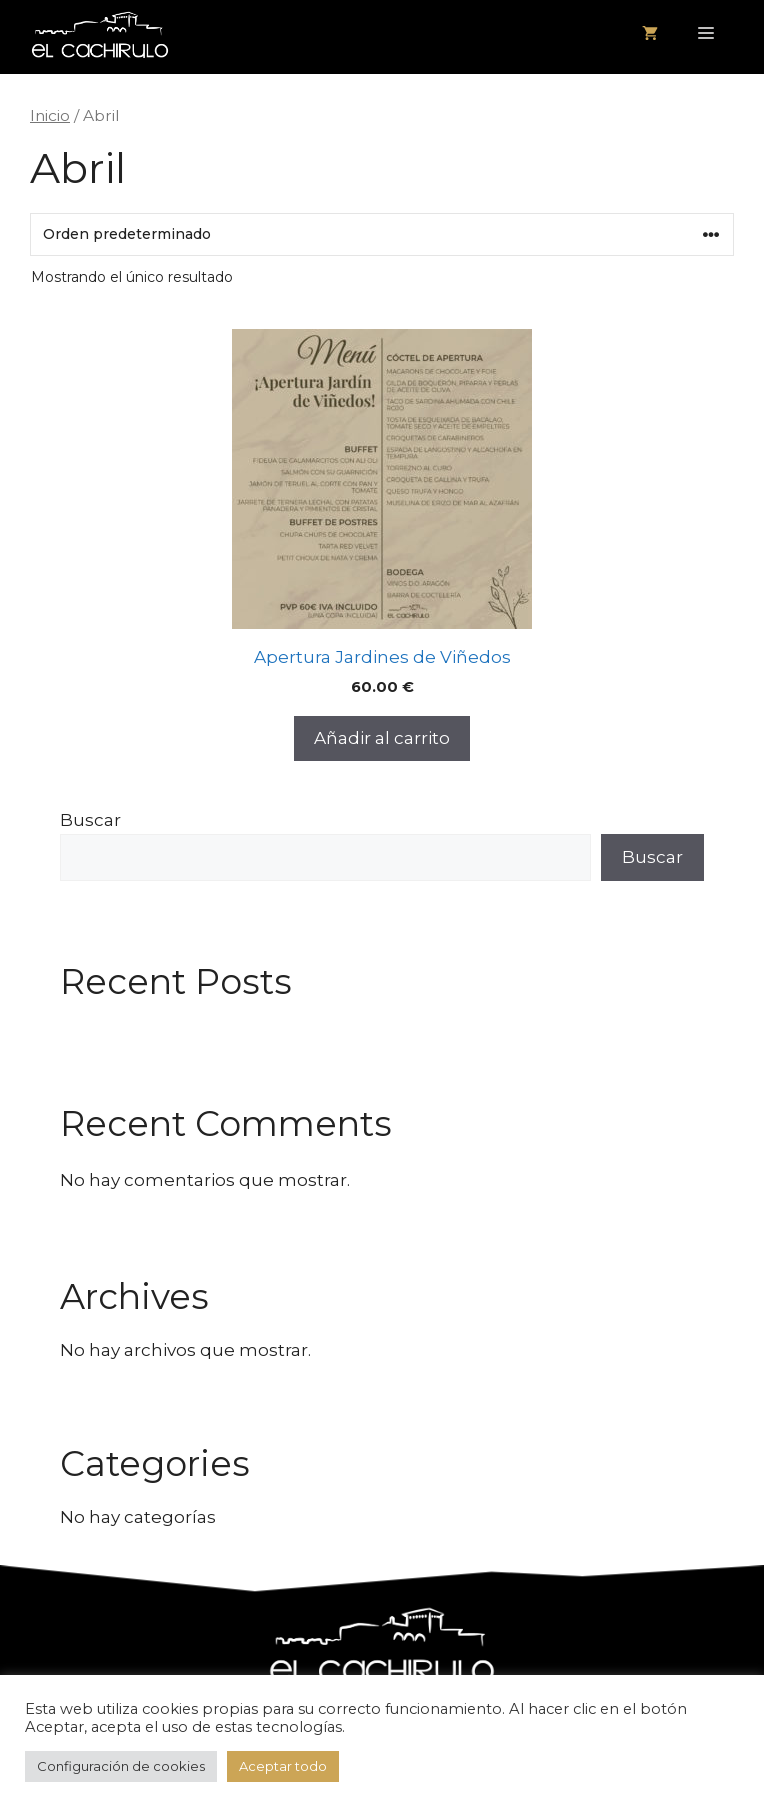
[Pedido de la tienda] (382, 234)
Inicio (50, 115)
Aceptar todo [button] (283, 1766)
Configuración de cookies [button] (121, 1766)
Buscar (90, 820)
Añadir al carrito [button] (382, 738)
